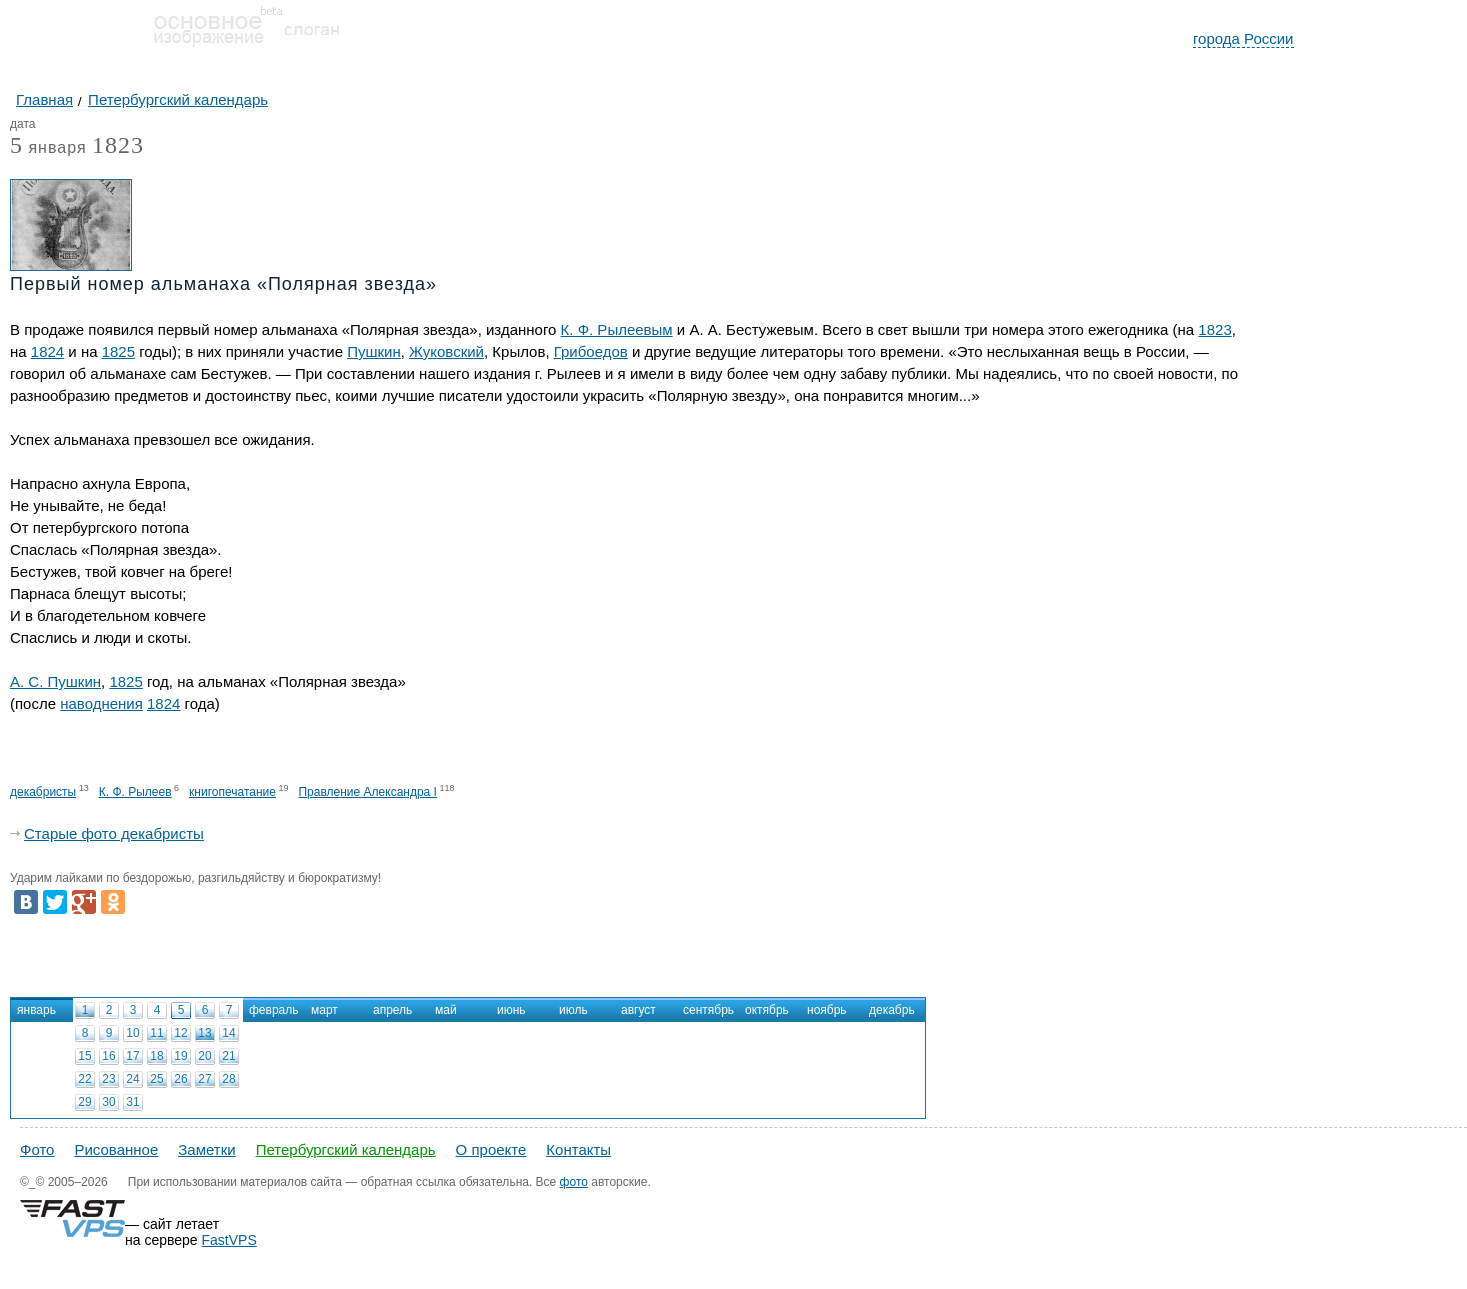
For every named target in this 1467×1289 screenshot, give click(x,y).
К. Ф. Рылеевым (617, 329)
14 (228, 1033)
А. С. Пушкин (55, 681)
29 (84, 1102)
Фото (37, 1149)
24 (132, 1079)
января (48, 148)
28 (228, 1079)
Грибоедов (591, 351)
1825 (118, 351)
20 (204, 1056)
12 (180, 1033)
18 (156, 1056)
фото (574, 1182)
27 (204, 1079)
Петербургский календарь (346, 1149)
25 (156, 1079)
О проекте (491, 1149)
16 (108, 1056)
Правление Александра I (367, 792)
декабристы (43, 792)
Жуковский (446, 351)
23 (108, 1079)
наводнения (101, 703)
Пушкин (374, 351)
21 (228, 1056)
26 (180, 1079)
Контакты (578, 1149)
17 (132, 1056)
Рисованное (116, 1149)
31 (132, 1102)
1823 (118, 145)
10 (132, 1033)
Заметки (206, 1149)
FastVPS (229, 1240)
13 (204, 1033)
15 (84, 1056)
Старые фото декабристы (114, 833)
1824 (47, 351)
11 (156, 1033)
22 (84, 1079)
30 (108, 1102)
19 (180, 1056)
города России (1243, 38)
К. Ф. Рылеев (135, 792)
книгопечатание (232, 792)
